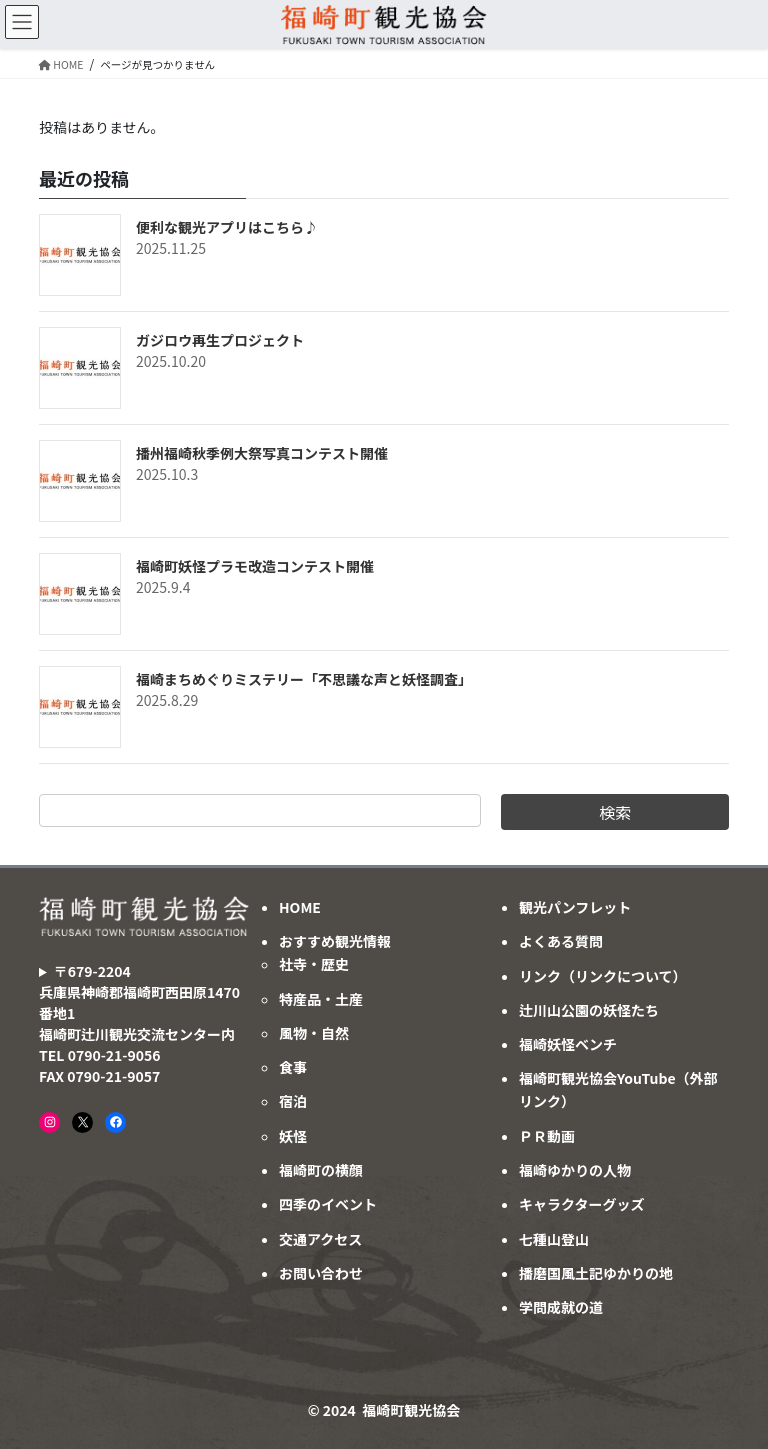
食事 (293, 1067)
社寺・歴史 (314, 964)
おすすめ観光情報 (335, 941)
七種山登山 (554, 1239)
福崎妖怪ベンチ (568, 1044)
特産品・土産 (321, 999)
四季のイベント (328, 1204)
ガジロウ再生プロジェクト (220, 340)
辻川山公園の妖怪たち (589, 1010)
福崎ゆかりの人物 (575, 1170)
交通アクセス (320, 1239)
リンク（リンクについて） (603, 976)
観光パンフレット (575, 907)
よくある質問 (561, 941)
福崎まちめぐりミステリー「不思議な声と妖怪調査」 (304, 679)
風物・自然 (314, 1033)
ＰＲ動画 (547, 1136)
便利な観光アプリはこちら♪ (227, 227)
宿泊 (293, 1101)
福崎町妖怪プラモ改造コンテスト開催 (255, 566)
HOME (300, 907)
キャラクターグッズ (581, 1204)
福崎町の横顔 (321, 1170)
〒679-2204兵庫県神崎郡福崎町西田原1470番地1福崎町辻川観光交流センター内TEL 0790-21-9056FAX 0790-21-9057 (139, 1023)
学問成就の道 (561, 1307)
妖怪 (293, 1136)
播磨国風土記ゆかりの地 (596, 1273)
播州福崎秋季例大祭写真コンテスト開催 (262, 453)
